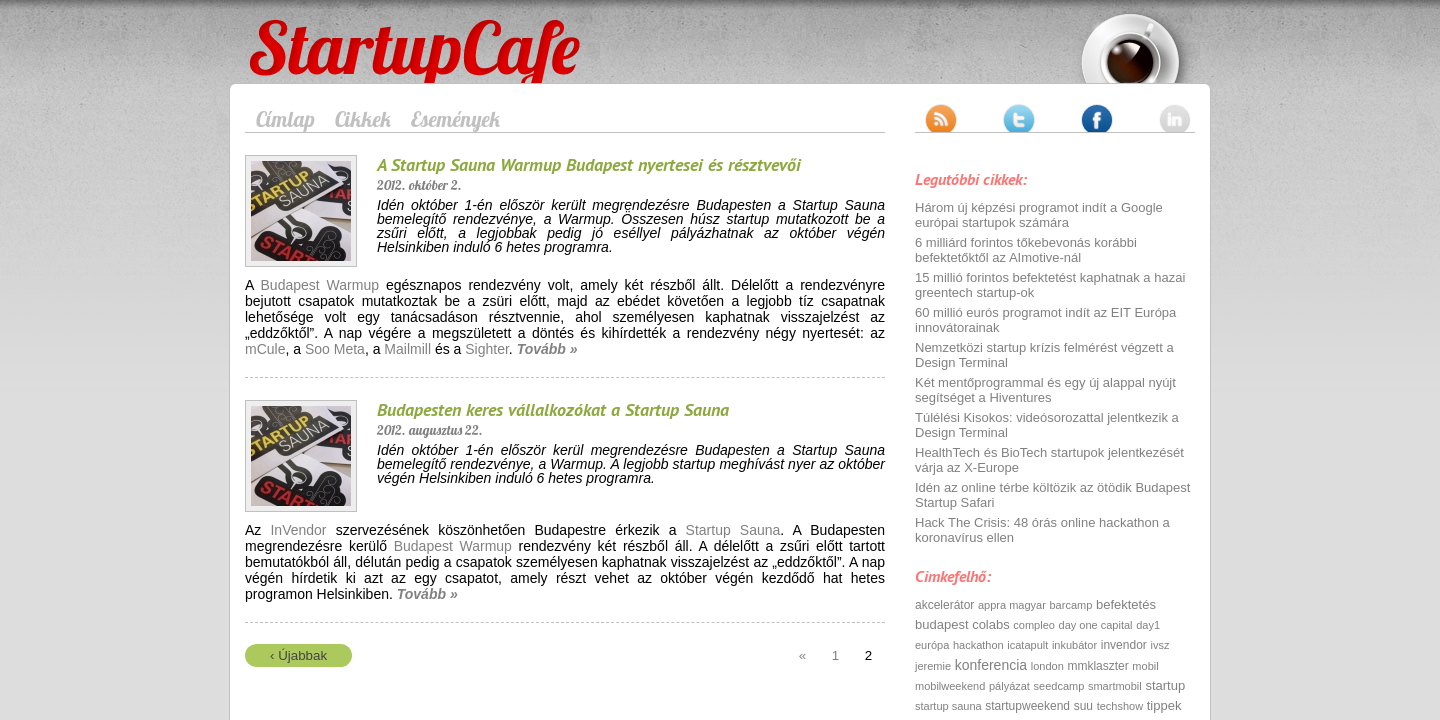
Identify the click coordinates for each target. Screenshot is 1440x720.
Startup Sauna (733, 530)
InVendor (298, 530)
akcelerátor (944, 605)
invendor (1124, 645)
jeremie (933, 666)
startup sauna (948, 706)
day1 (1148, 625)
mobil (1145, 666)
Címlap (285, 119)
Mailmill (407, 349)
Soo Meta (335, 349)
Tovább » (547, 349)
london (1047, 666)
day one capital (1096, 625)
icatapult (1027, 645)
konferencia (991, 665)
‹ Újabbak (298, 655)
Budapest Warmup (320, 285)
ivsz (1159, 645)
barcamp (1071, 605)
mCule (265, 349)
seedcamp (1059, 686)
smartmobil (1115, 686)
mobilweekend (950, 686)
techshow (1120, 706)
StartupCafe (286, 32)
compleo (1034, 625)
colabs (991, 624)
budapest (942, 624)
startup (1165, 685)
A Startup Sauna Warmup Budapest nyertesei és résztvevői (589, 164)
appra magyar (1012, 605)
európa (932, 645)
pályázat (1009, 686)
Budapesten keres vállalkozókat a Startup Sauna (553, 409)
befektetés (1126, 604)
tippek (1164, 705)
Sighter (487, 349)
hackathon (978, 645)
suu (1083, 706)
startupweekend (1027, 706)
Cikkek (363, 119)
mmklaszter (1097, 666)
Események (455, 119)
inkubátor (1074, 645)
